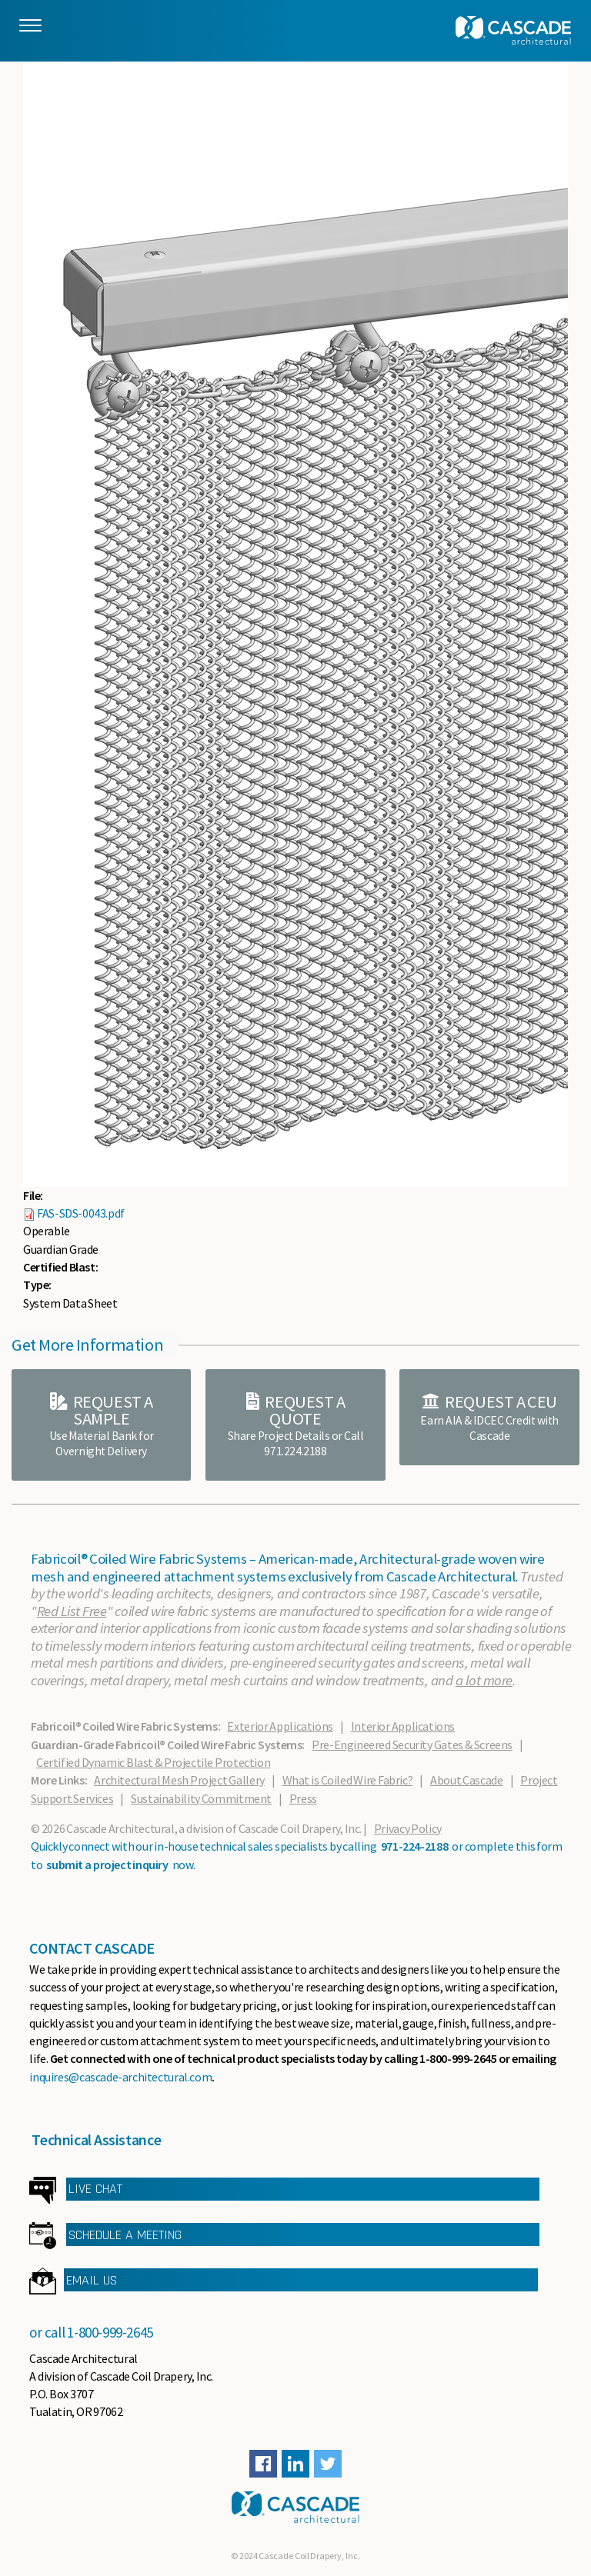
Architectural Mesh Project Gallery (179, 1780)
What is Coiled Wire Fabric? (347, 1780)
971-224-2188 (414, 1846)
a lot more (484, 1680)
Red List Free (72, 1611)
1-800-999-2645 (110, 2332)
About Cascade (466, 1780)
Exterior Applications (279, 1726)
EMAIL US (91, 2280)
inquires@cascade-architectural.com (120, 2076)
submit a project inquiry (107, 1864)
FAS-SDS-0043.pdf (81, 1213)
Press (303, 1798)
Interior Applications (403, 1726)
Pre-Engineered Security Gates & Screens (412, 1744)
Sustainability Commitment (201, 1798)
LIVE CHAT (95, 2189)
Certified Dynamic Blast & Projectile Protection (153, 1762)
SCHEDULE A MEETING (125, 2235)
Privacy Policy (408, 1828)
